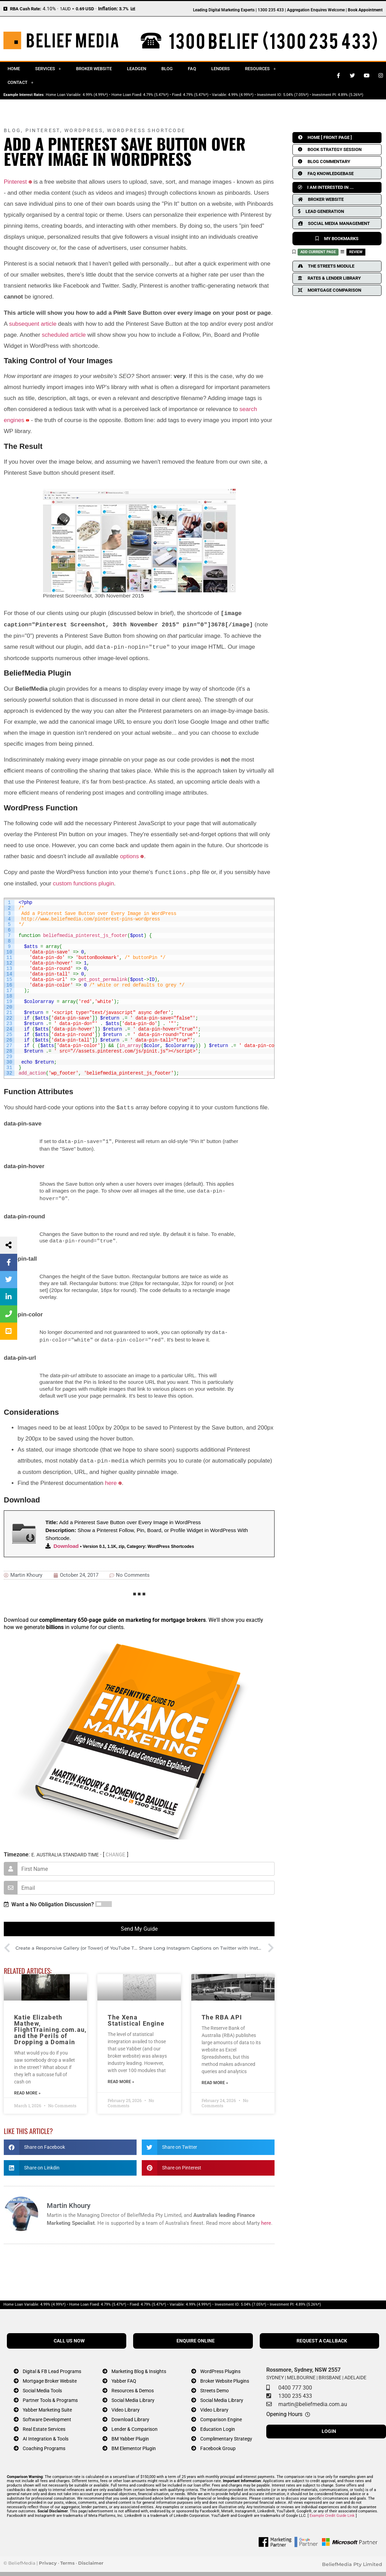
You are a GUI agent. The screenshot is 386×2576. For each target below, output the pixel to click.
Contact (20, 82)
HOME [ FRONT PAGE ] (325, 137)
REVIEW (356, 252)
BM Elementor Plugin (133, 2444)
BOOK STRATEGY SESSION (330, 149)
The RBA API (222, 2013)
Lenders (220, 68)
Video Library (125, 2406)
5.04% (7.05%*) (296, 95)
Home (14, 68)
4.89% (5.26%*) (350, 95)
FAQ (192, 68)
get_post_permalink (102, 979)
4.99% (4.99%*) (95, 95)
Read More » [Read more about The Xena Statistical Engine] (121, 2077)
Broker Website (94, 68)
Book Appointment (365, 10)
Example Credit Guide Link (332, 2511)
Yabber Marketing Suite (47, 2406)
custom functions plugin (83, 883)
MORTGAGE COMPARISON (329, 290)
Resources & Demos (132, 2387)
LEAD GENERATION (321, 211)
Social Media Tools (42, 2387)
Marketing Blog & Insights (138, 2367)
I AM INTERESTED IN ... (326, 187)
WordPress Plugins (220, 2367)
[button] (70, 2143)
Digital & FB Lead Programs (52, 2367)
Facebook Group (218, 2444)
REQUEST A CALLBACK (322, 2337)
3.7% (124, 8)
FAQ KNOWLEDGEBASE (326, 173)
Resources (260, 68)
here (111, 1479)
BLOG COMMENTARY (324, 161)
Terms (67, 2559)
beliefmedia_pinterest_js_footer (85, 935)
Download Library (130, 2415)
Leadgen (136, 68)
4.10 (47, 9)
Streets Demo (214, 2387)
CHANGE (116, 1850)
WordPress (83, 130)
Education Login (217, 2425)
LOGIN (329, 2427)
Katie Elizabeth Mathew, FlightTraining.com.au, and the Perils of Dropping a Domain (50, 2025)
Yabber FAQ (123, 2377)
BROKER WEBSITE (321, 199)
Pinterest (42, 130)
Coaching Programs (44, 2444)
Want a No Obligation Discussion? (49, 1900)
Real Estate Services (44, 2425)
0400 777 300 (295, 2383)
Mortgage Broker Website (50, 2377)
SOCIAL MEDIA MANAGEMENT (334, 223)
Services (48, 68)
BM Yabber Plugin (130, 2435)
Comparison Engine (221, 2415)
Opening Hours (284, 2410)
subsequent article (32, 324)
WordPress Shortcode (146, 130)
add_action (32, 1073)
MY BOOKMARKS (336, 238)
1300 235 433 (295, 2392)
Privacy (48, 2559)
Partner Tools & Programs (50, 2396)
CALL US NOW (69, 2337)
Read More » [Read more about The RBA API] (215, 2078)
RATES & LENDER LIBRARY (329, 278)
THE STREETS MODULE (326, 266)
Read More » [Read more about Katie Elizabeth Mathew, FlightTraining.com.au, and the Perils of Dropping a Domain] (27, 2089)
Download (66, 1542)
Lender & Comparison (134, 2425)
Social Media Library (132, 2396)
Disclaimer (91, 2559)
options (129, 856)
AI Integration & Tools (45, 2435)
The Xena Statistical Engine (136, 2016)
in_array (130, 1045)
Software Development (47, 2415)
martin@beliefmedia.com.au (312, 2400)
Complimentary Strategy (226, 2435)
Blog (167, 68)
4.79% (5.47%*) (156, 95)
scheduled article (64, 335)
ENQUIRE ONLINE (195, 2337)
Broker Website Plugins (224, 2377)
